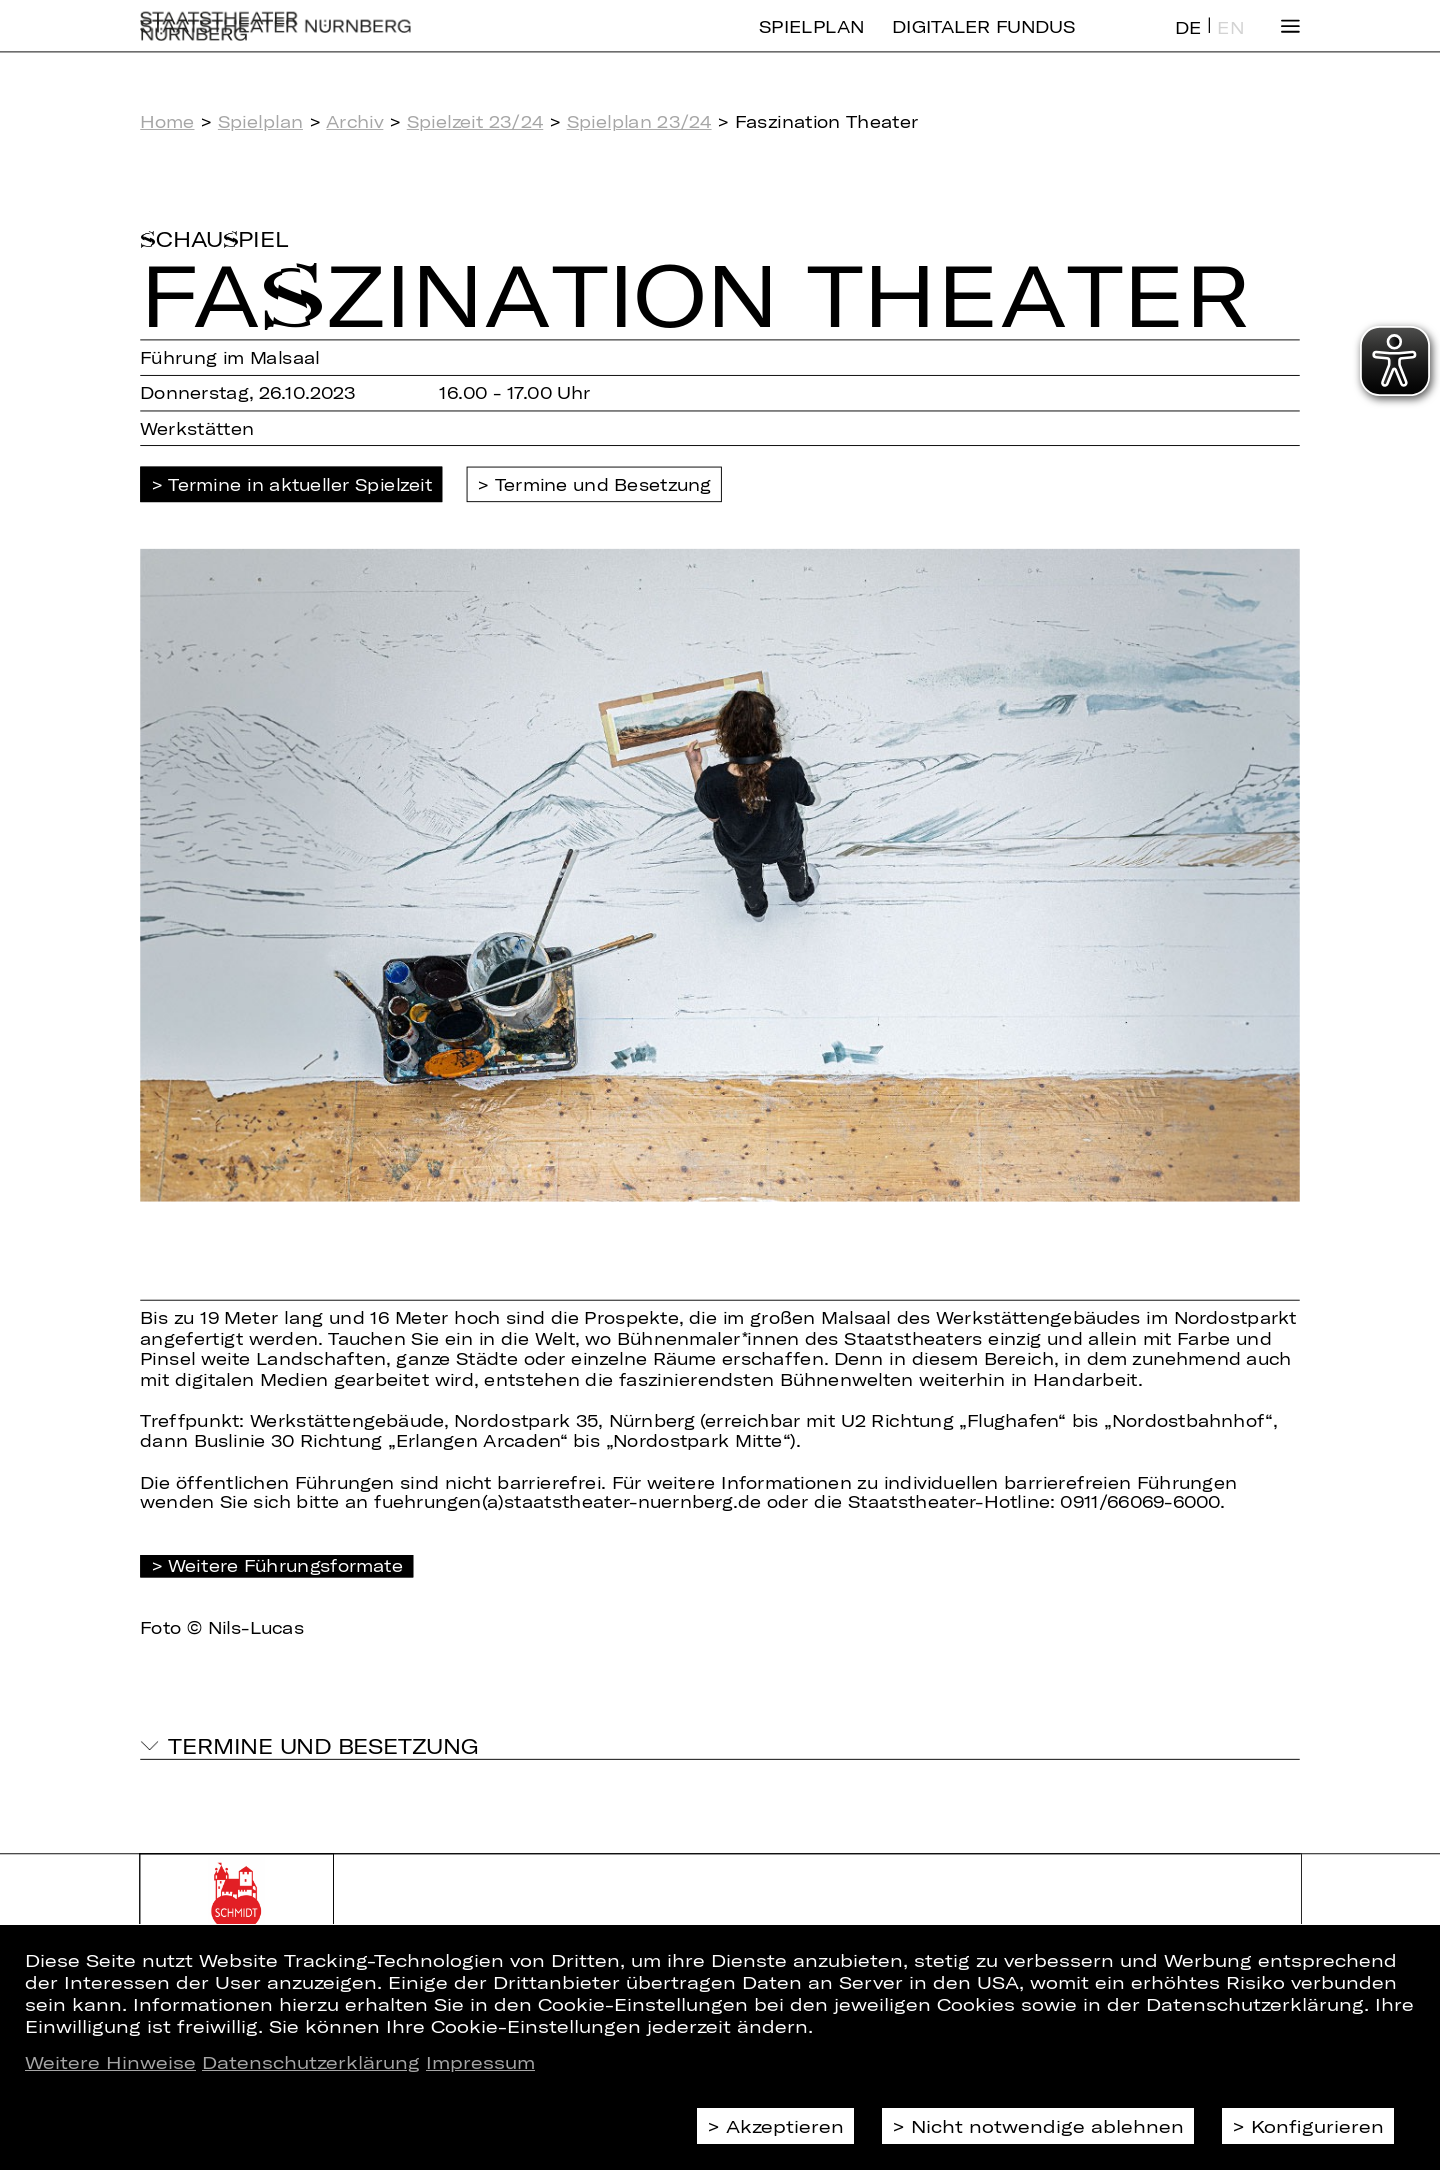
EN (1230, 43)
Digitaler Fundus (983, 42)
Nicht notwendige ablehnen (1047, 2126)
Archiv (354, 121)
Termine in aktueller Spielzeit (300, 484)
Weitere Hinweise (110, 2062)
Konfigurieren (1317, 2126)
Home (167, 121)
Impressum (480, 2062)
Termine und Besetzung (603, 484)
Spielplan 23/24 (639, 121)
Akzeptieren (785, 2126)
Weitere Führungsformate (285, 1565)
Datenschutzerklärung (311, 2062)
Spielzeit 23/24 (475, 121)
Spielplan (811, 42)
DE (1188, 43)
